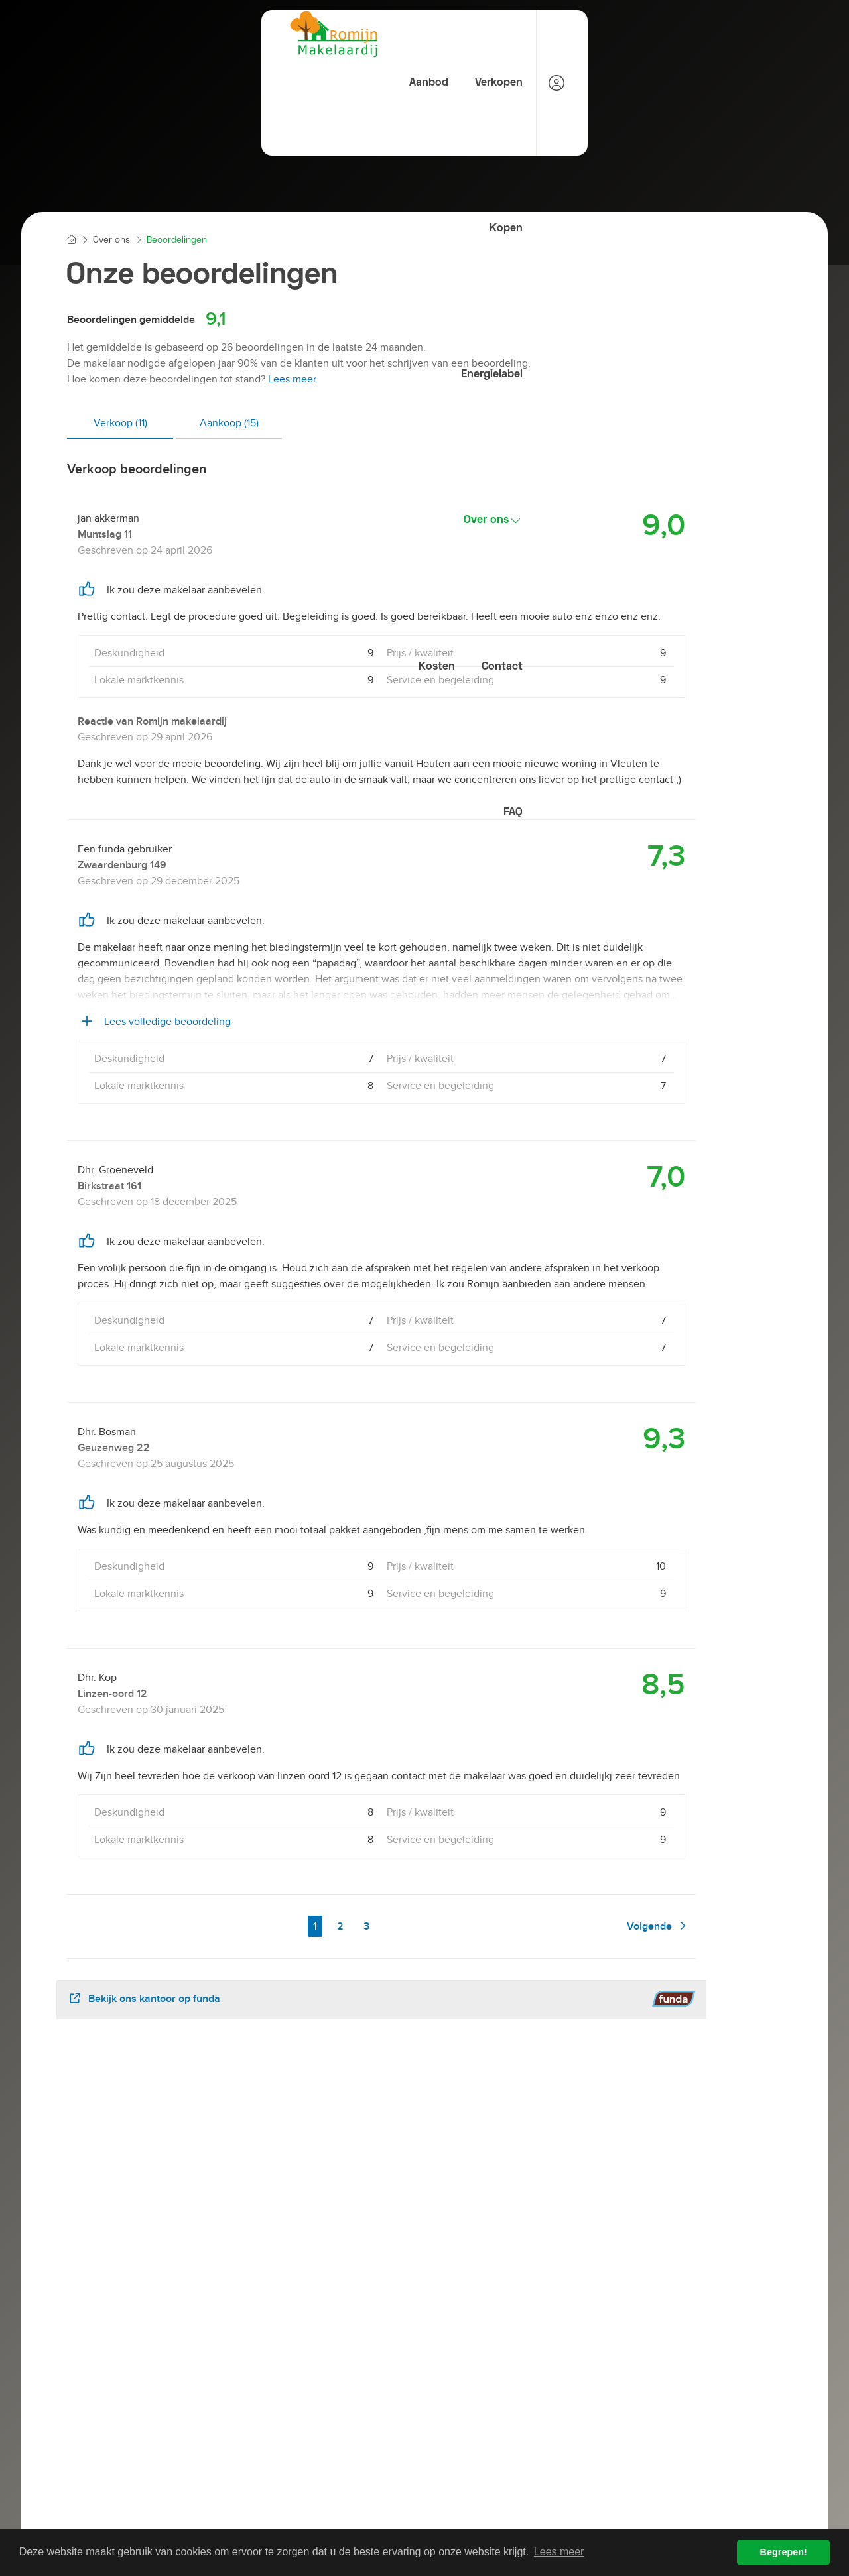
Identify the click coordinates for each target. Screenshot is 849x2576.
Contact (706, 34)
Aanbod (259, 34)
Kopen (400, 34)
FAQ (718, 84)
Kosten (640, 34)
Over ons (564, 35)
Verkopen (331, 34)
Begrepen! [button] (783, 2552)
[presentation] (408, 2199)
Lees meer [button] (559, 2551)
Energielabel (475, 34)
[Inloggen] (762, 35)
